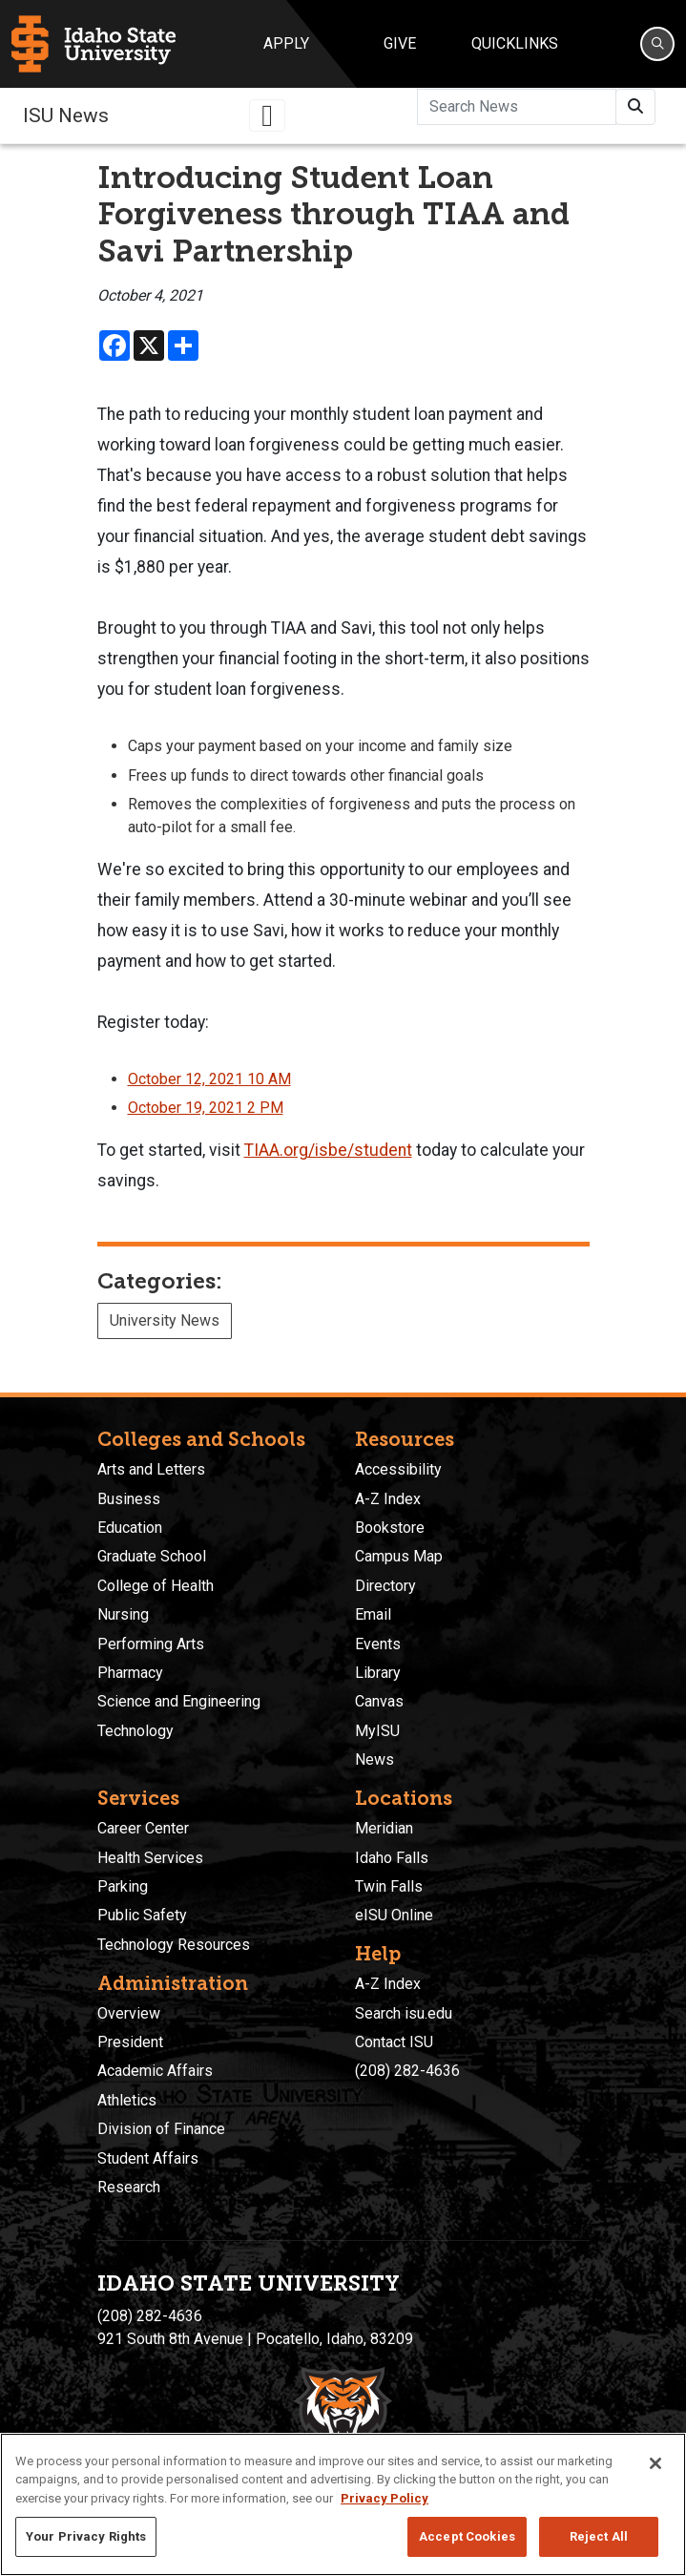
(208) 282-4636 (407, 2071)
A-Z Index (388, 1499)
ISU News (66, 115)
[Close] (655, 2463)
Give (400, 43)
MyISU (377, 1731)
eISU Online (394, 1915)
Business (128, 1499)
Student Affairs (147, 2158)
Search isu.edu (403, 2013)
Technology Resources (173, 1945)
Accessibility (398, 1469)
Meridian (384, 1828)
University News (164, 1320)
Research (128, 2187)
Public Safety (142, 1915)
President (130, 2042)
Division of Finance (161, 2129)
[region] (343, 2504)
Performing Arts (150, 1644)
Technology (135, 1731)
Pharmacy (130, 1673)
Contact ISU (394, 2042)
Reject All (599, 2536)
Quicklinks (514, 43)
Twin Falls (389, 1886)
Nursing (123, 1614)
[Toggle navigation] (267, 115)
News (374, 1759)
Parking (122, 1886)
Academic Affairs (155, 2071)
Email (373, 1614)
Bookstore (390, 1527)
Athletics (126, 2100)
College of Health (155, 1586)
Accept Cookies (467, 2536)
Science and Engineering (178, 1701)
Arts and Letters (151, 1469)
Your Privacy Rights (86, 2536)
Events (378, 1644)
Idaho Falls (391, 1858)
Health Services (150, 1858)
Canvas (379, 1701)
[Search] (657, 44)
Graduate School (151, 1556)
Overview (128, 2013)
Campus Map (399, 1556)
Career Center (143, 1828)
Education (129, 1527)
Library (378, 1673)
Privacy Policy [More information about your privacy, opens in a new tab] (384, 2498)
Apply (286, 43)
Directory (385, 1586)
